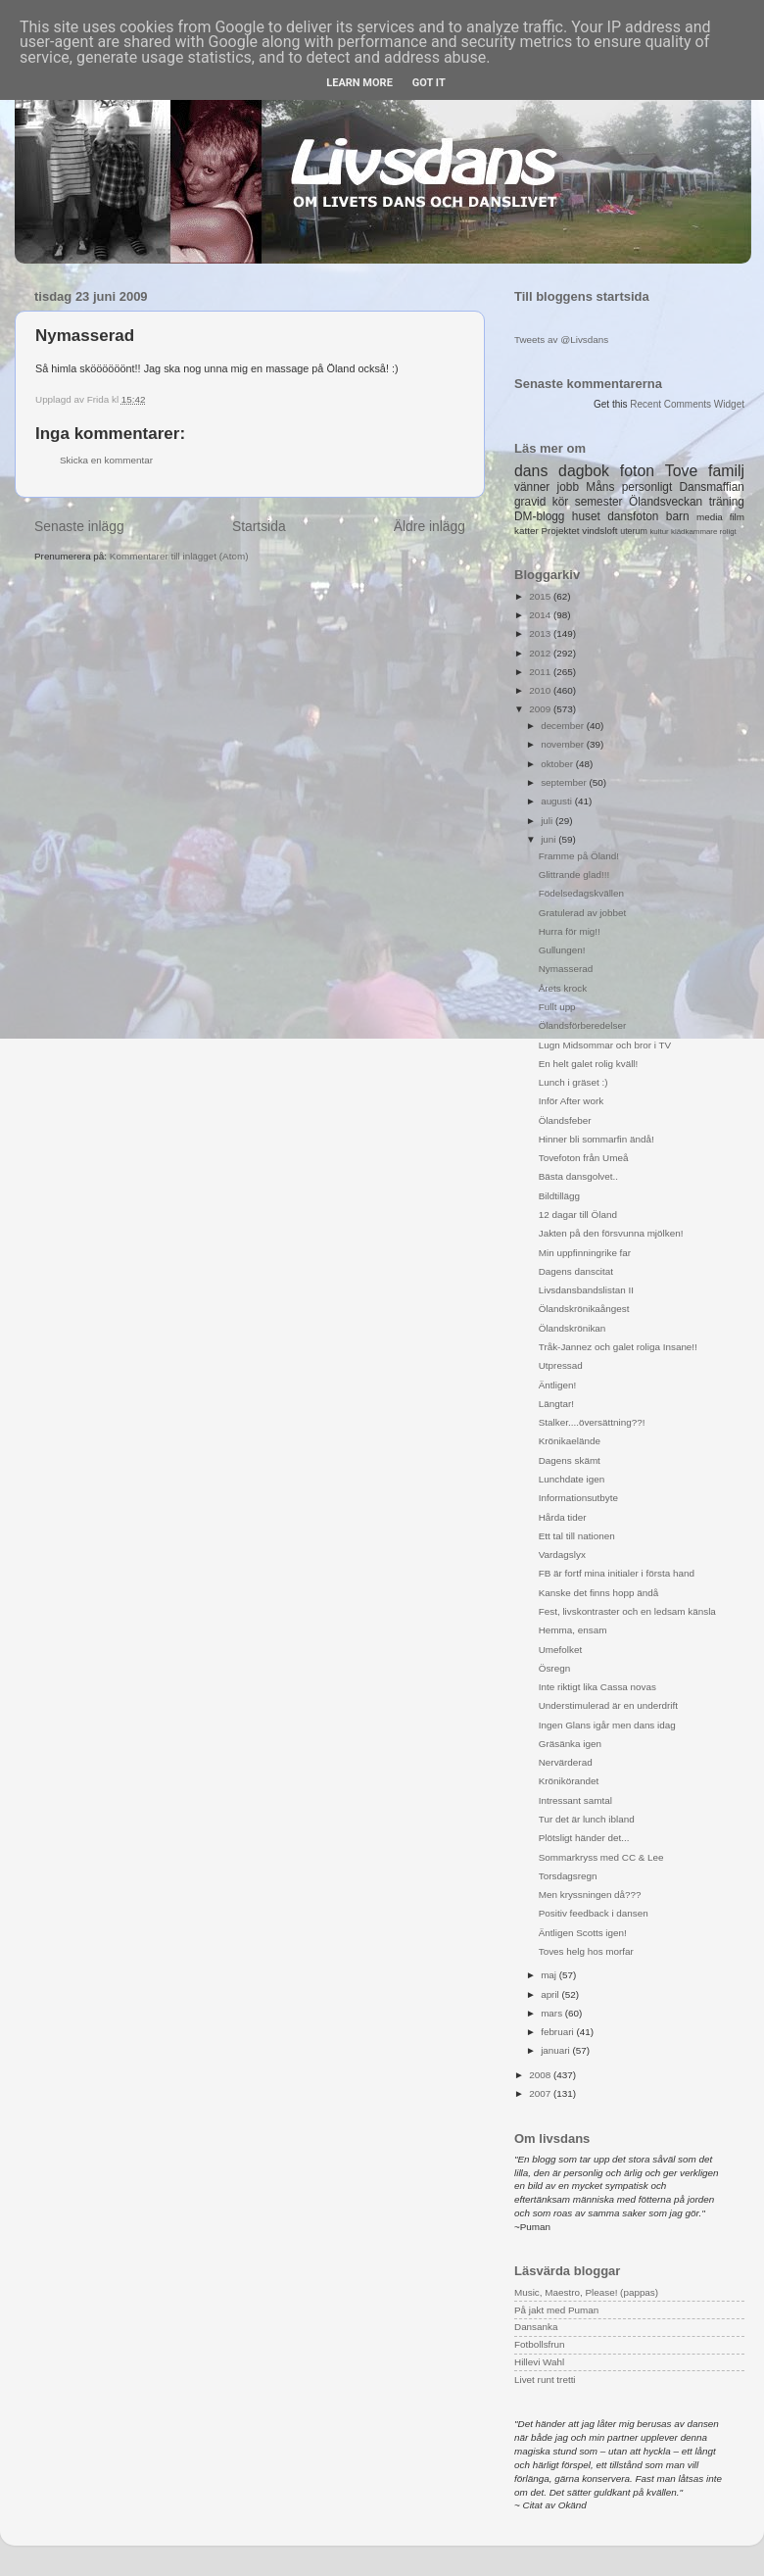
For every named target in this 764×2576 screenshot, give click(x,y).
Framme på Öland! (579, 856)
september (565, 782)
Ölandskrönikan (572, 1328)
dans (531, 470)
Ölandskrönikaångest (584, 1308)
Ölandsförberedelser (582, 1025)
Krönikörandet (568, 1780)
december (564, 725)
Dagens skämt (569, 1460)
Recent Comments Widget (687, 404)
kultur (658, 531)
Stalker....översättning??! (592, 1422)
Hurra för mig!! (569, 931)
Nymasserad (566, 968)
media (709, 516)
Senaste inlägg (79, 526)
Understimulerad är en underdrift (608, 1705)
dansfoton (632, 516)
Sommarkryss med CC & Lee (601, 1857)
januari (556, 2050)
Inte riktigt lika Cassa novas (597, 1686)
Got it (429, 82)
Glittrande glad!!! (574, 874)
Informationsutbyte (578, 1497)
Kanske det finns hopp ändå (598, 1592)
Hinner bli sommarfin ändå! (596, 1139)
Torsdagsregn (568, 1876)
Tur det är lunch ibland (587, 1819)
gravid (530, 502)
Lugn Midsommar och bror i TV (605, 1045)
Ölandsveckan (665, 502)
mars (553, 2013)
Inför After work (571, 1100)
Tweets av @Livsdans (561, 339)
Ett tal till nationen (577, 1536)
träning (726, 502)
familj (726, 470)
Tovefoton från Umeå (584, 1157)
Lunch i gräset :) (573, 1082)
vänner (531, 487)
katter (526, 530)
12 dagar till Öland (578, 1214)
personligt (647, 487)
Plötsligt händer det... (584, 1837)
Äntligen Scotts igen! (583, 1932)
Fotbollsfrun (539, 2344)
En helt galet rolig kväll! (589, 1063)
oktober (558, 763)
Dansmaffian (712, 487)
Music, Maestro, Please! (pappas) (586, 2292)
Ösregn (554, 1668)
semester (599, 502)
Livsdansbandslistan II (586, 1290)
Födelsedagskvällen (581, 893)
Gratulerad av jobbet (582, 912)
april (551, 1994)
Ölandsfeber (565, 1120)
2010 (541, 690)
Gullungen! (562, 950)
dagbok (583, 470)
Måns (600, 487)
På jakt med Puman (556, 2310)
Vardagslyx (562, 1554)
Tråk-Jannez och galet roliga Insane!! (618, 1346)
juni (549, 839)
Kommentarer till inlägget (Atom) (179, 556)
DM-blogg (539, 516)
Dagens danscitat (576, 1271)
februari (558, 2031)
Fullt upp (557, 1006)
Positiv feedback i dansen (593, 1913)
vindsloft (599, 530)
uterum (633, 531)
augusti (558, 801)
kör (560, 502)
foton (637, 470)
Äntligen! (557, 1385)
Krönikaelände (569, 1440)
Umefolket (560, 1649)
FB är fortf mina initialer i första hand (616, 1573)
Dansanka (535, 2326)
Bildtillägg (559, 1196)
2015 (541, 596)
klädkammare (694, 531)
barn (678, 516)
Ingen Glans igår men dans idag (607, 1725)
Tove (681, 470)
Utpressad (561, 1365)
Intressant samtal (575, 1800)
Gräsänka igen (570, 1743)
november (564, 744)
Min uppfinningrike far (585, 1252)
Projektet (560, 530)
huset (586, 516)
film (737, 516)
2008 (541, 2074)
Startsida (259, 526)
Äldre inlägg (429, 526)
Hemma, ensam (573, 1630)
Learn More (359, 82)
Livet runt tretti (545, 2379)
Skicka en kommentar (106, 460)
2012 (541, 653)
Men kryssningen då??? (590, 1894)
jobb (568, 487)
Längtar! (556, 1403)
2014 (541, 614)
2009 (541, 709)
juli (548, 820)
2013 (541, 633)
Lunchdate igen (572, 1479)
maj (550, 1974)
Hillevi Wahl (539, 2362)
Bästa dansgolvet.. (578, 1176)
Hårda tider (563, 1517)
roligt (728, 531)
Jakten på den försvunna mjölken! (611, 1233)
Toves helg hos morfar (586, 1951)
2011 (541, 671)
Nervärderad (566, 1762)
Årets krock (563, 988)
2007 (541, 2093)
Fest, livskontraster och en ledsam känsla (627, 1611)
